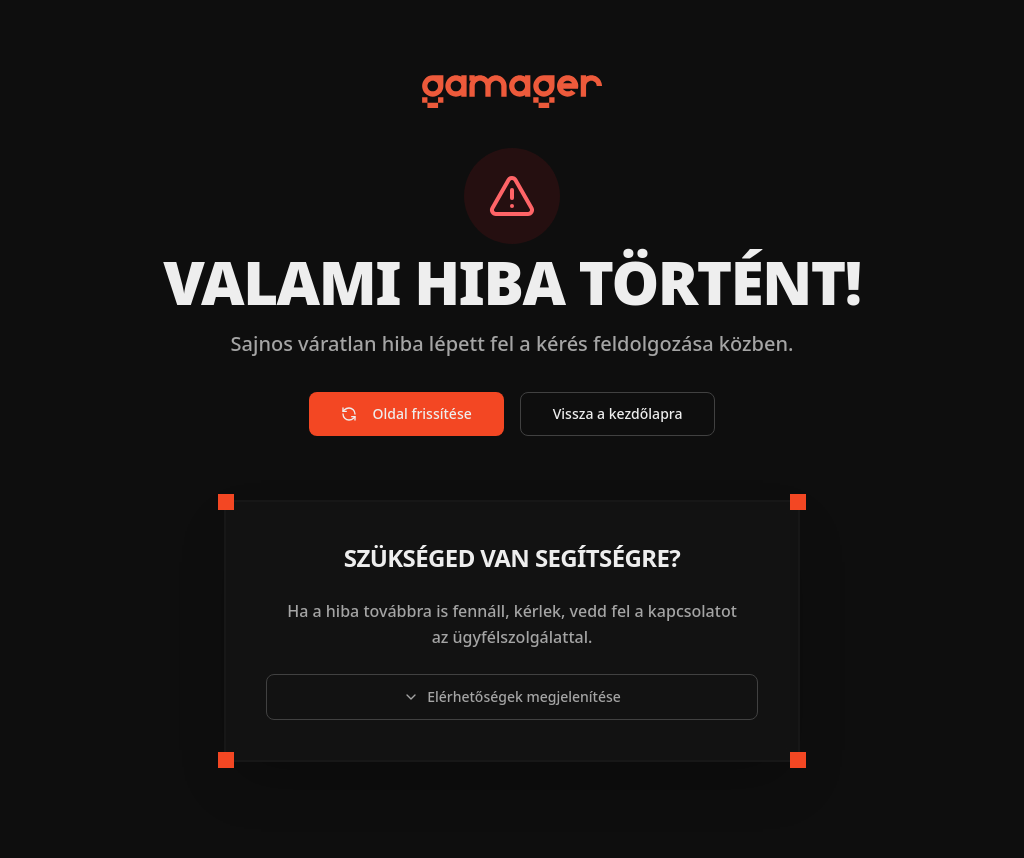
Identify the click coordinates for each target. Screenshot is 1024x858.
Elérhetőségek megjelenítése (512, 696)
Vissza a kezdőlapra (618, 413)
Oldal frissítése (406, 413)
